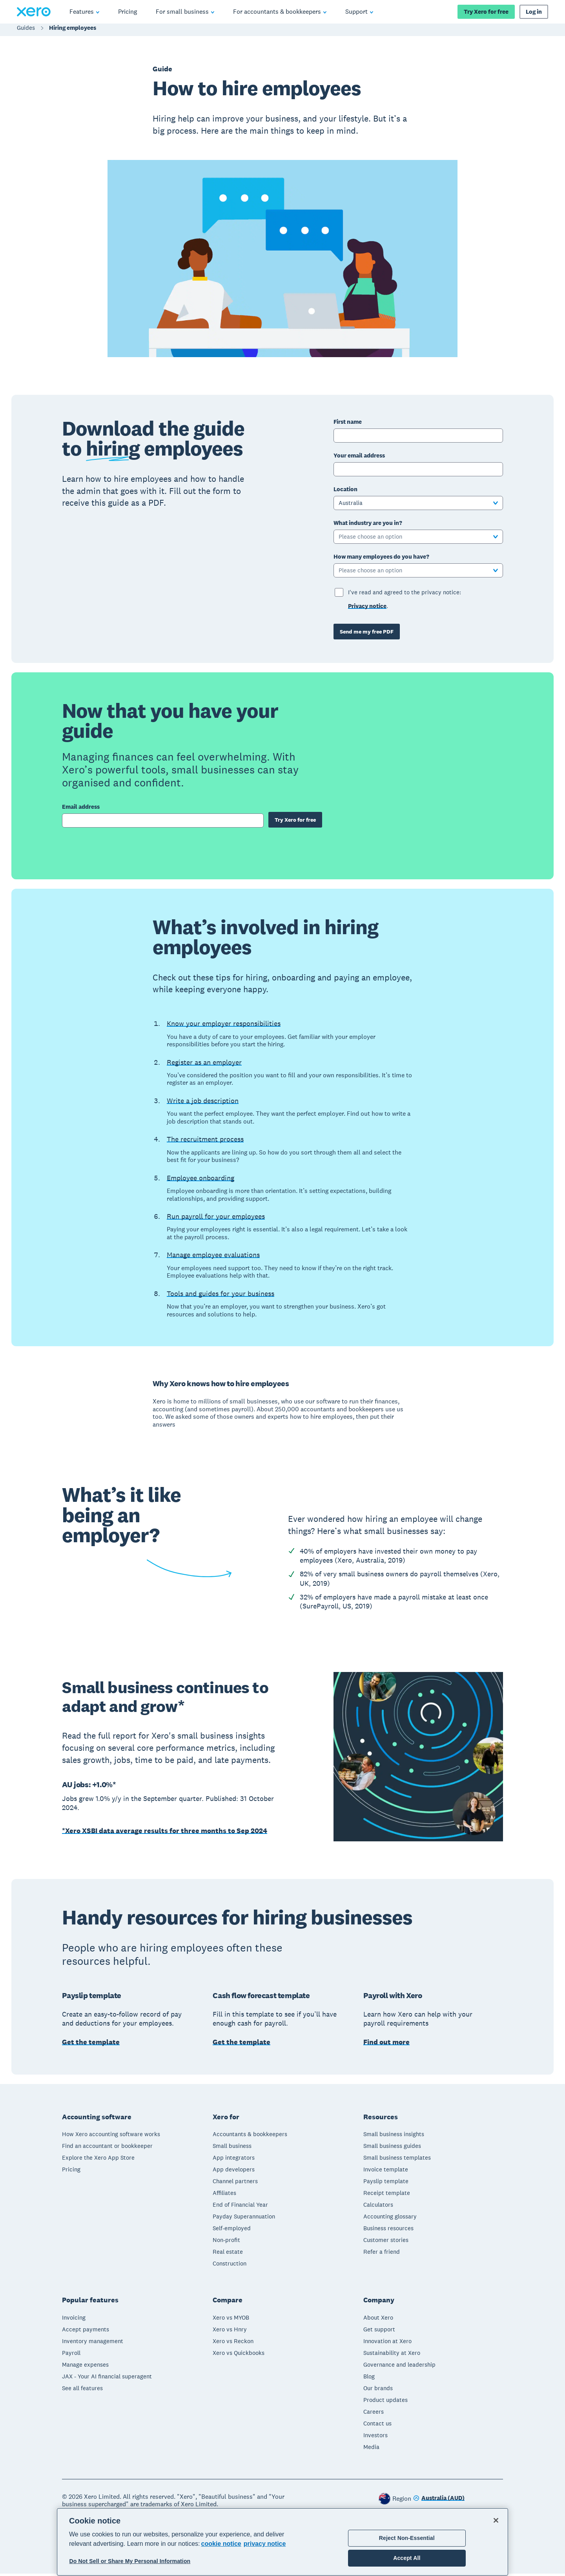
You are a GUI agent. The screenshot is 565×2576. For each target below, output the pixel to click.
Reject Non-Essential (407, 2538)
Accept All (406, 2558)
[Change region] (439, 2500)
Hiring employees (72, 31)
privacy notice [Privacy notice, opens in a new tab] (265, 2543)
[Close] (496, 2520)
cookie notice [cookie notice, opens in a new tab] (221, 2543)
